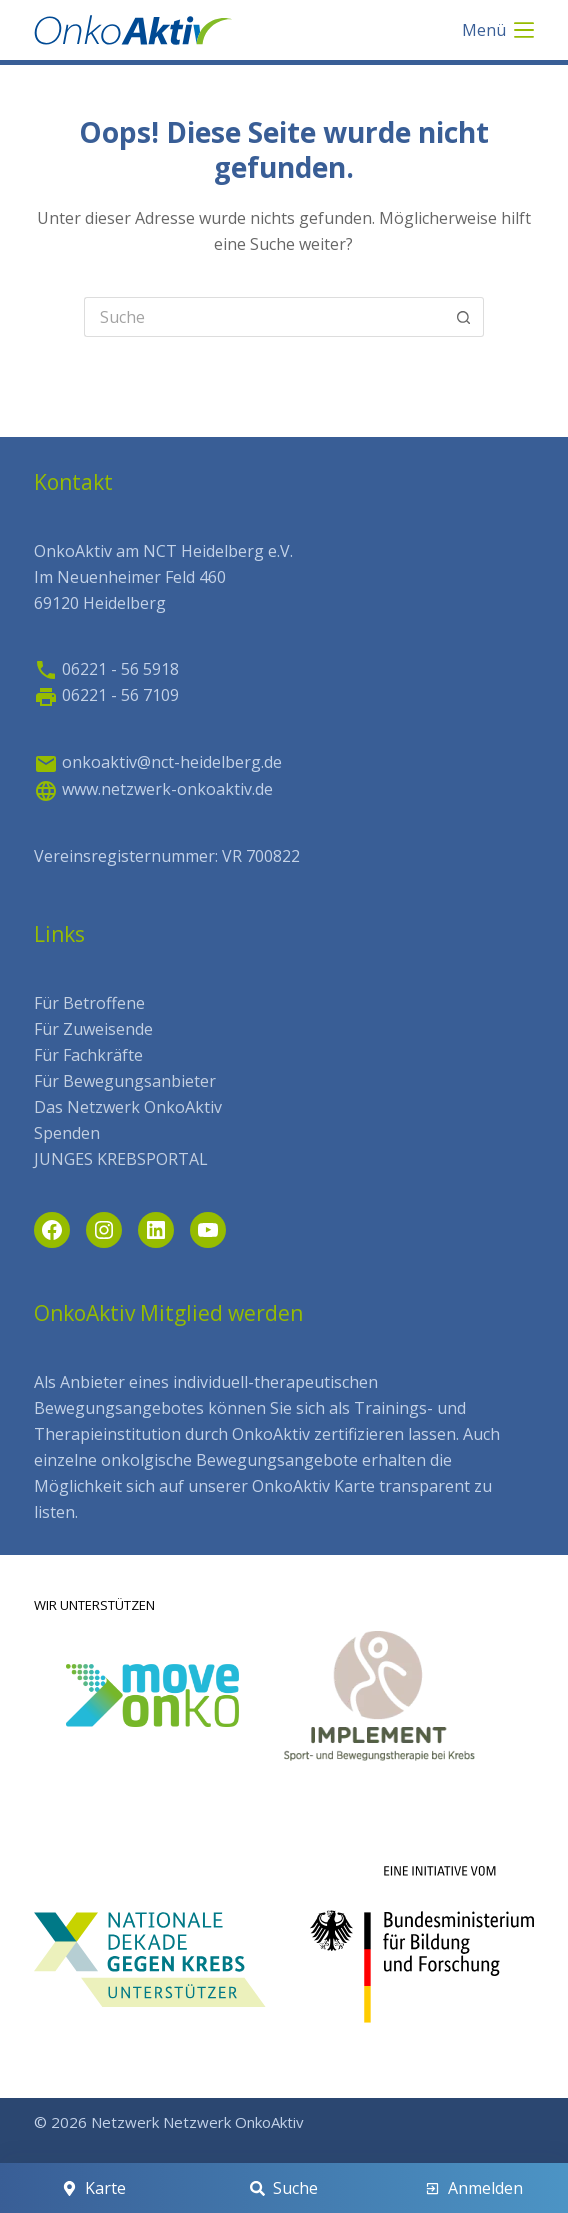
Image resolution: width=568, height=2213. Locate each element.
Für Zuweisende (93, 1029)
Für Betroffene (89, 1003)
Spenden (67, 1133)
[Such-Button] (464, 317)
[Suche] (284, 2188)
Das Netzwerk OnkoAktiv (128, 1107)
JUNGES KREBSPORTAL (121, 1159)
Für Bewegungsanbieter (125, 1081)
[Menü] (498, 30)
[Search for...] (264, 317)
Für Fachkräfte (88, 1055)
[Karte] (94, 2188)
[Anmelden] (473, 2188)
